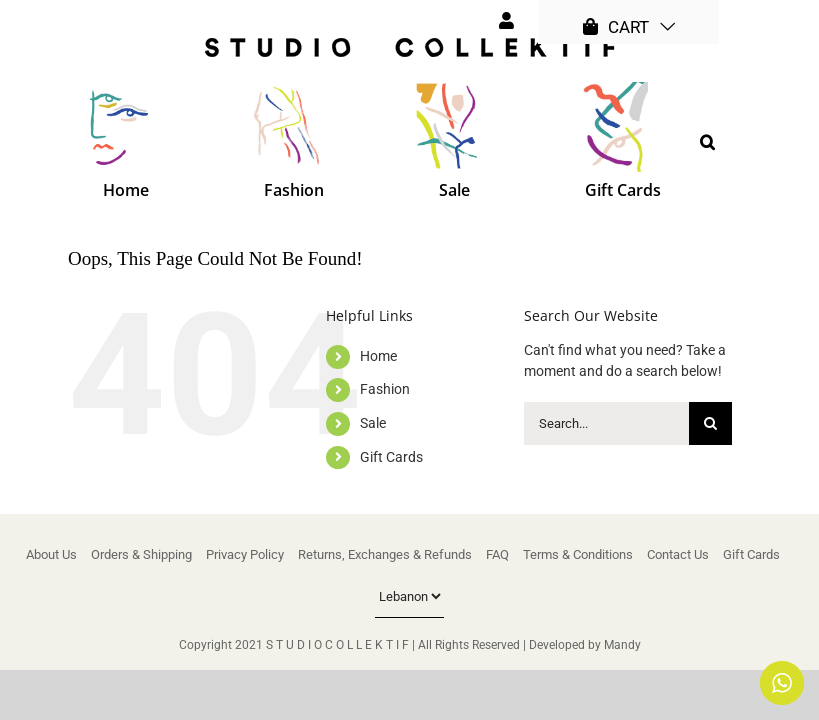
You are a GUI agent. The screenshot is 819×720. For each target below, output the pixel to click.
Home (378, 356)
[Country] (409, 596)
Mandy (622, 645)
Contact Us (678, 554)
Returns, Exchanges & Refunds (385, 554)
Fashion (385, 389)
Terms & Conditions (578, 554)
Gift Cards (391, 457)
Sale (373, 423)
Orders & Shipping (141, 554)
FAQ (497, 554)
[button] (707, 142)
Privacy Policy (245, 554)
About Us (51, 554)
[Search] (710, 423)
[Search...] (606, 423)
